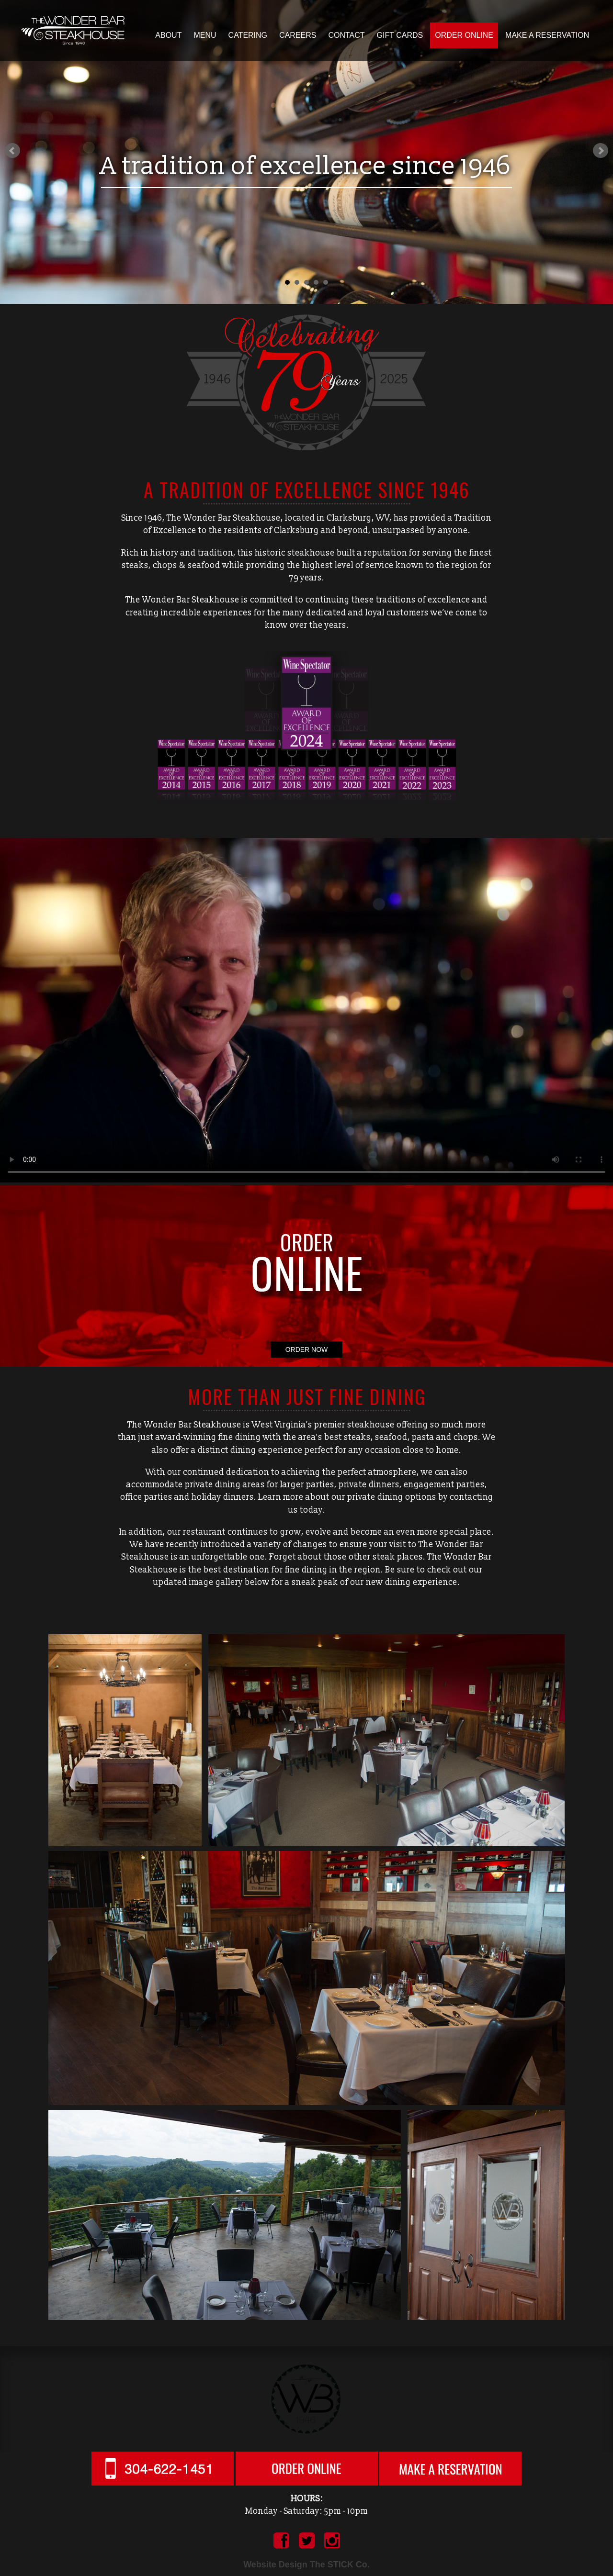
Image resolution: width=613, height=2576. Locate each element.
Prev (12, 150)
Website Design (275, 2564)
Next (600, 150)
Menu (204, 35)
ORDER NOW (306, 1349)
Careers (297, 35)
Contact (346, 35)
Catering (247, 35)
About (168, 35)
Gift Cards (400, 35)
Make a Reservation (547, 35)
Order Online (464, 35)
